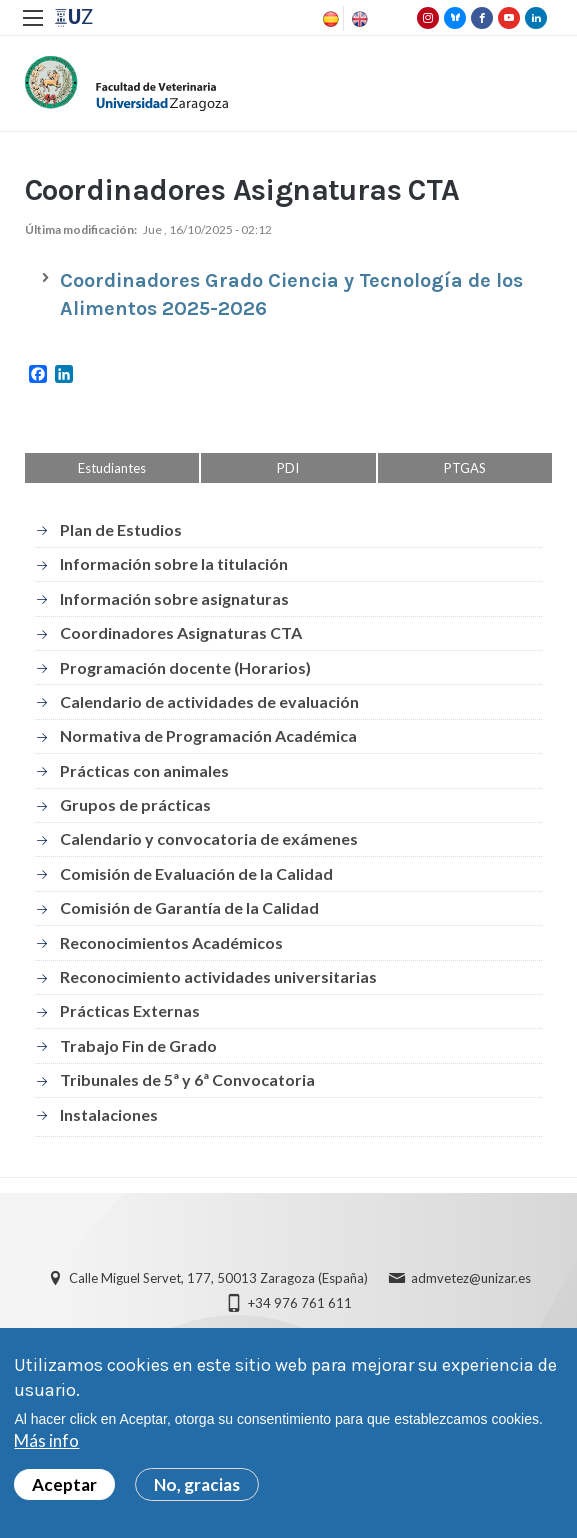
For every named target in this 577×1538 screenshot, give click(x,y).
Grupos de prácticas (135, 804)
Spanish (329, 19)
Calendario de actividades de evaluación (209, 701)
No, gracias (197, 1484)
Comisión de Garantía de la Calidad (189, 907)
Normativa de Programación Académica (208, 735)
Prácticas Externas (130, 1010)
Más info (46, 1440)
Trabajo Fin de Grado (138, 1045)
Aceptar (64, 1484)
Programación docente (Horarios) (185, 667)
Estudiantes (112, 468)
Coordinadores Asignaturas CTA (181, 632)
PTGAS (465, 468)
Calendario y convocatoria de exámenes (209, 838)
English (358, 19)
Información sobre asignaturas (174, 598)
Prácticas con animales (144, 770)
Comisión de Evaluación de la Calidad (196, 873)
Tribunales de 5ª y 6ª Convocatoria (187, 1079)
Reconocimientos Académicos (171, 942)
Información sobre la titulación (174, 563)
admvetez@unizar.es (471, 1278)
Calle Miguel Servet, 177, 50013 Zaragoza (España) (218, 1278)
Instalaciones (109, 1114)
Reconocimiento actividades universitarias (218, 976)
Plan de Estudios (121, 529)
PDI (288, 468)
